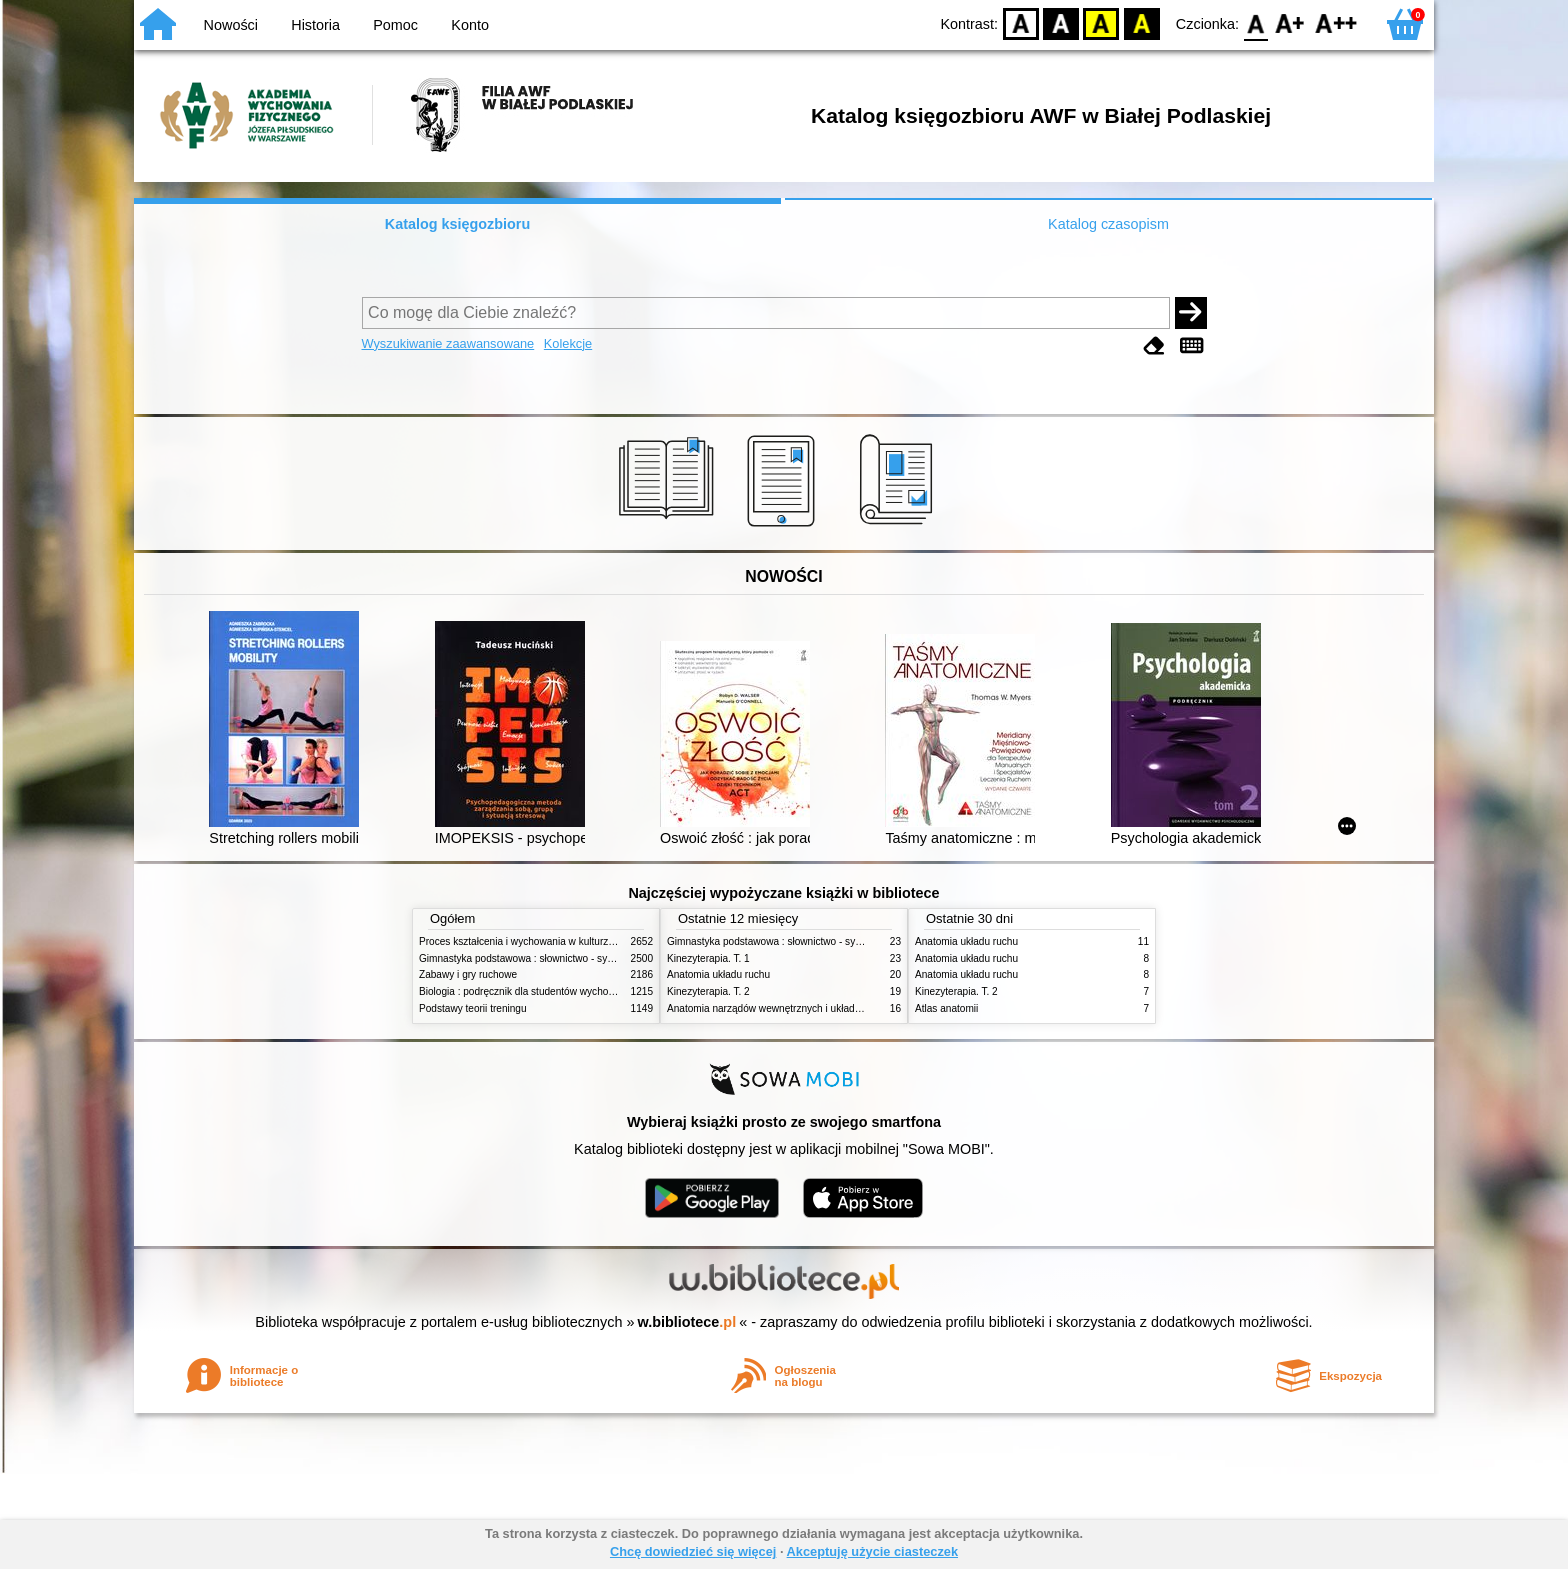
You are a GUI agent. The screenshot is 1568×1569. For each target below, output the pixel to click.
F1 (1290, 22)
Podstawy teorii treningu (473, 1008)
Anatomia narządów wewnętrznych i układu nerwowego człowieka (814, 1008)
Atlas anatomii (946, 1008)
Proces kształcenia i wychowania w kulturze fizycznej (537, 941)
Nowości (231, 25)
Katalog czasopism (1108, 224)
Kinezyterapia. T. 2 (708, 991)
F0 (1255, 22)
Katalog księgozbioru (458, 224)
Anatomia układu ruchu (718, 974)
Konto (470, 25)
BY (1141, 22)
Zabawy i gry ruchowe (468, 974)
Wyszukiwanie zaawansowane (448, 343)
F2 (1336, 22)
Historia (315, 25)
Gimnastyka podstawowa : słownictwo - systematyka (536, 958)
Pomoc (395, 25)
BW (1061, 22)
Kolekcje (568, 343)
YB (1101, 22)
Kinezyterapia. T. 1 (708, 958)
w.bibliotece (687, 1322)
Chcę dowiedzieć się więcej (693, 1551)
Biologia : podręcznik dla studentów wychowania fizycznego (552, 991)
